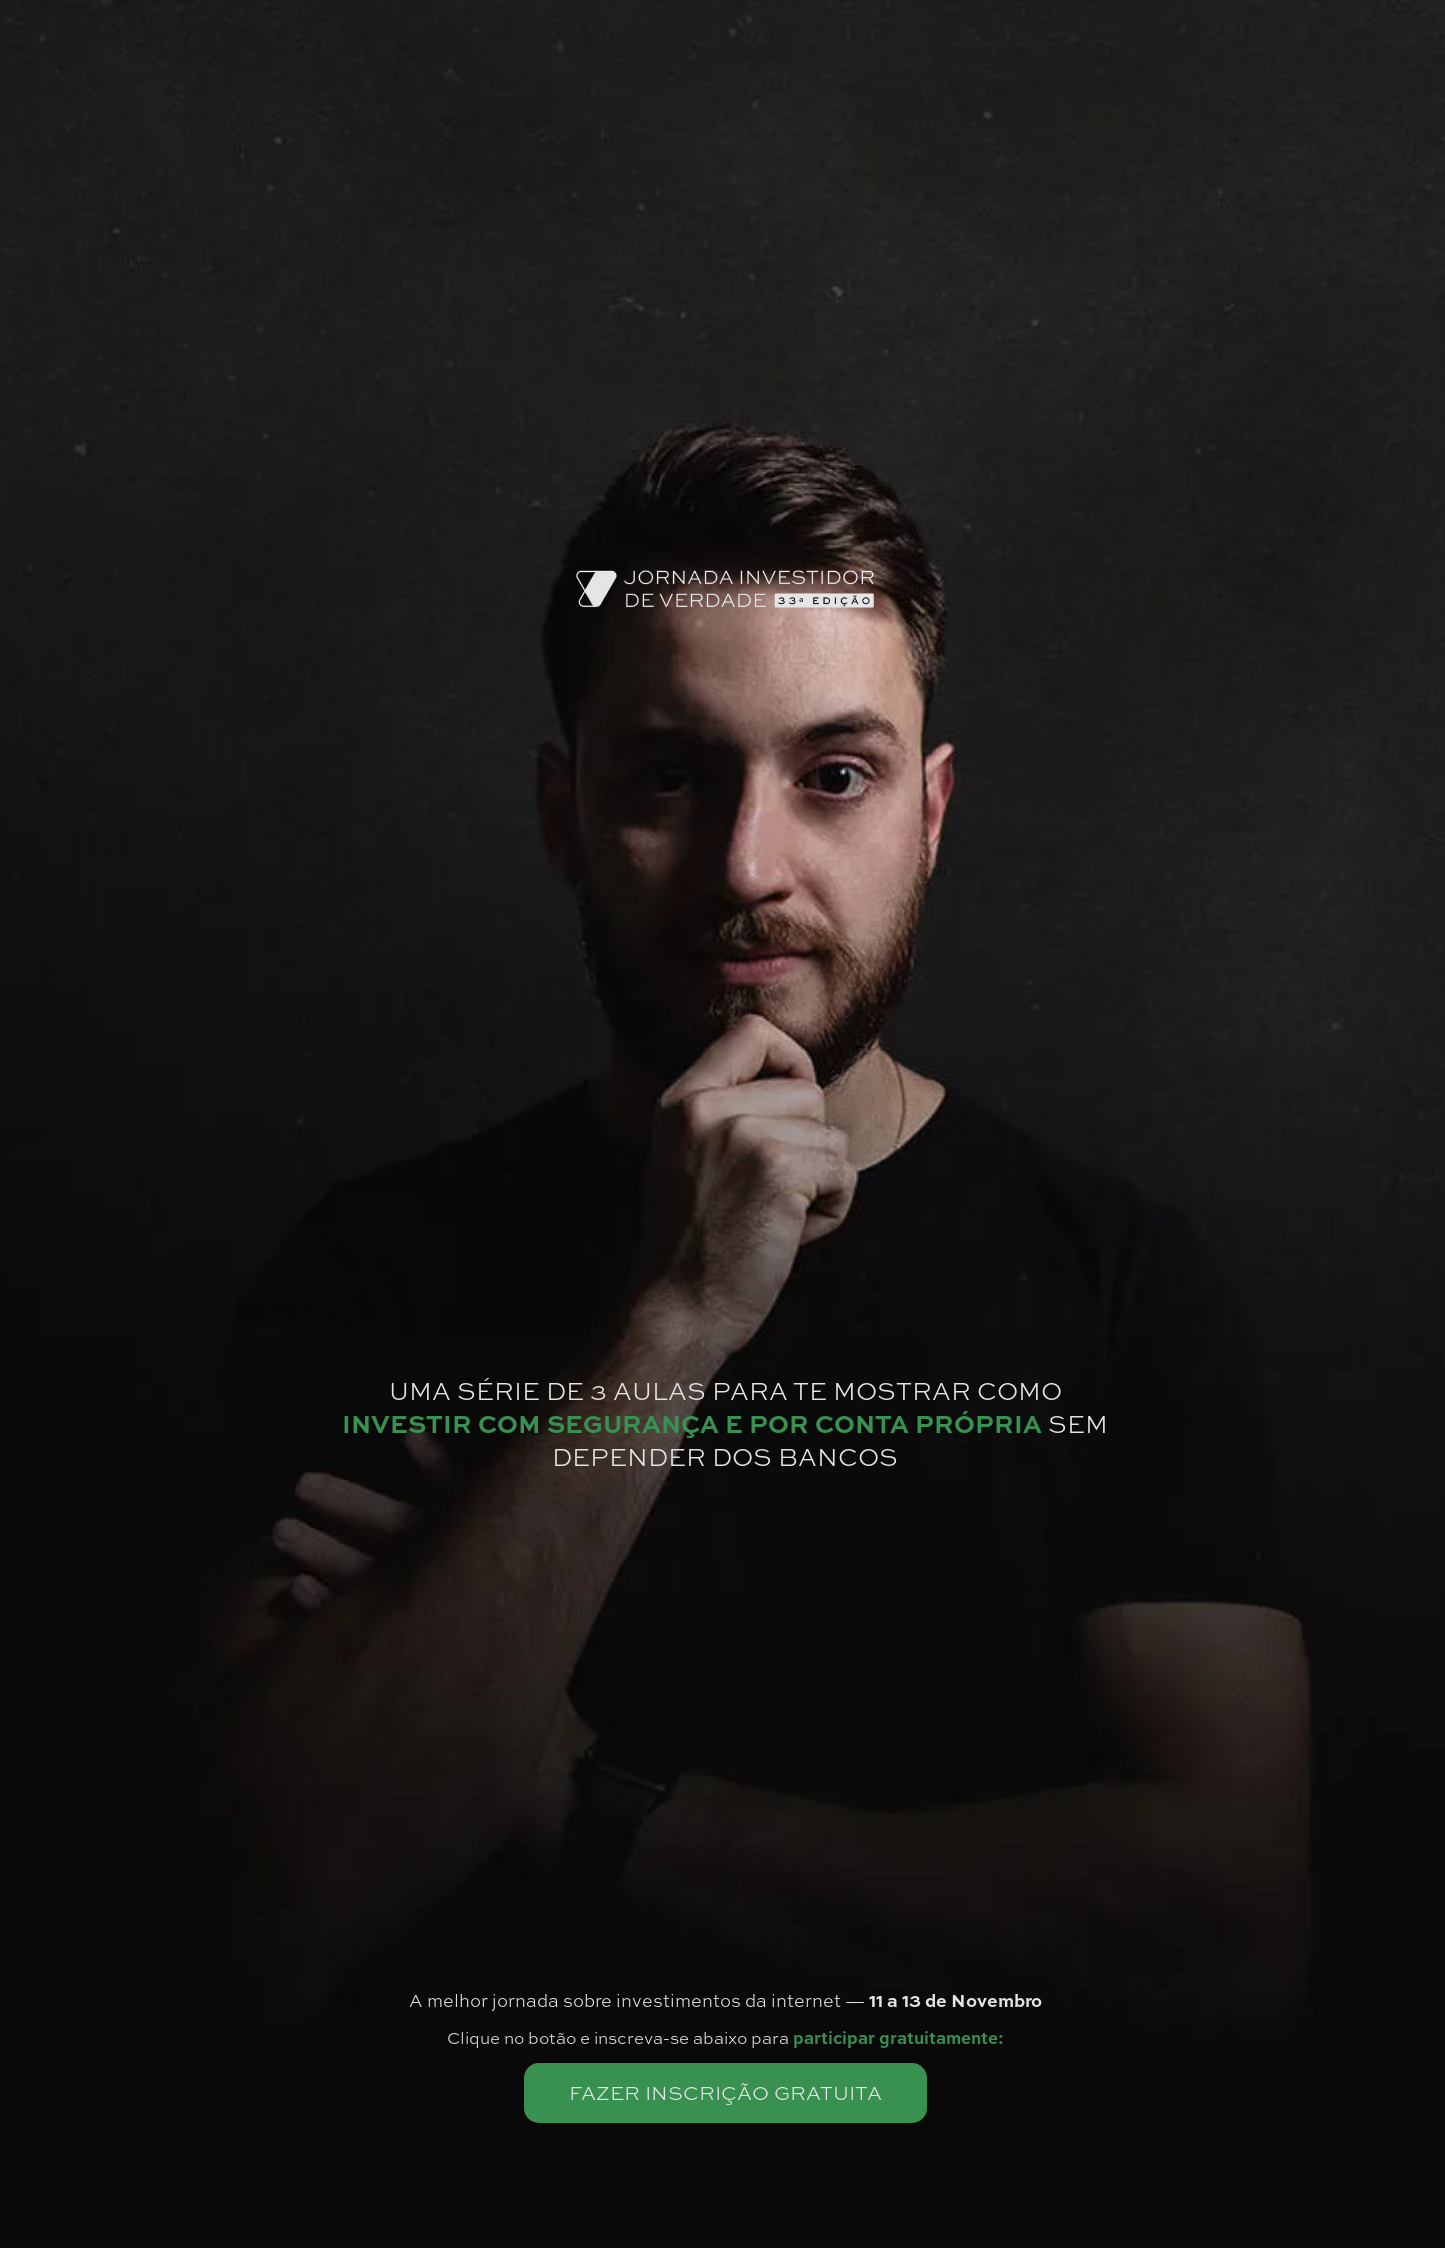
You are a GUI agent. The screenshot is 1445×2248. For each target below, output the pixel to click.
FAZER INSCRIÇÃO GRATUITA (725, 2092)
